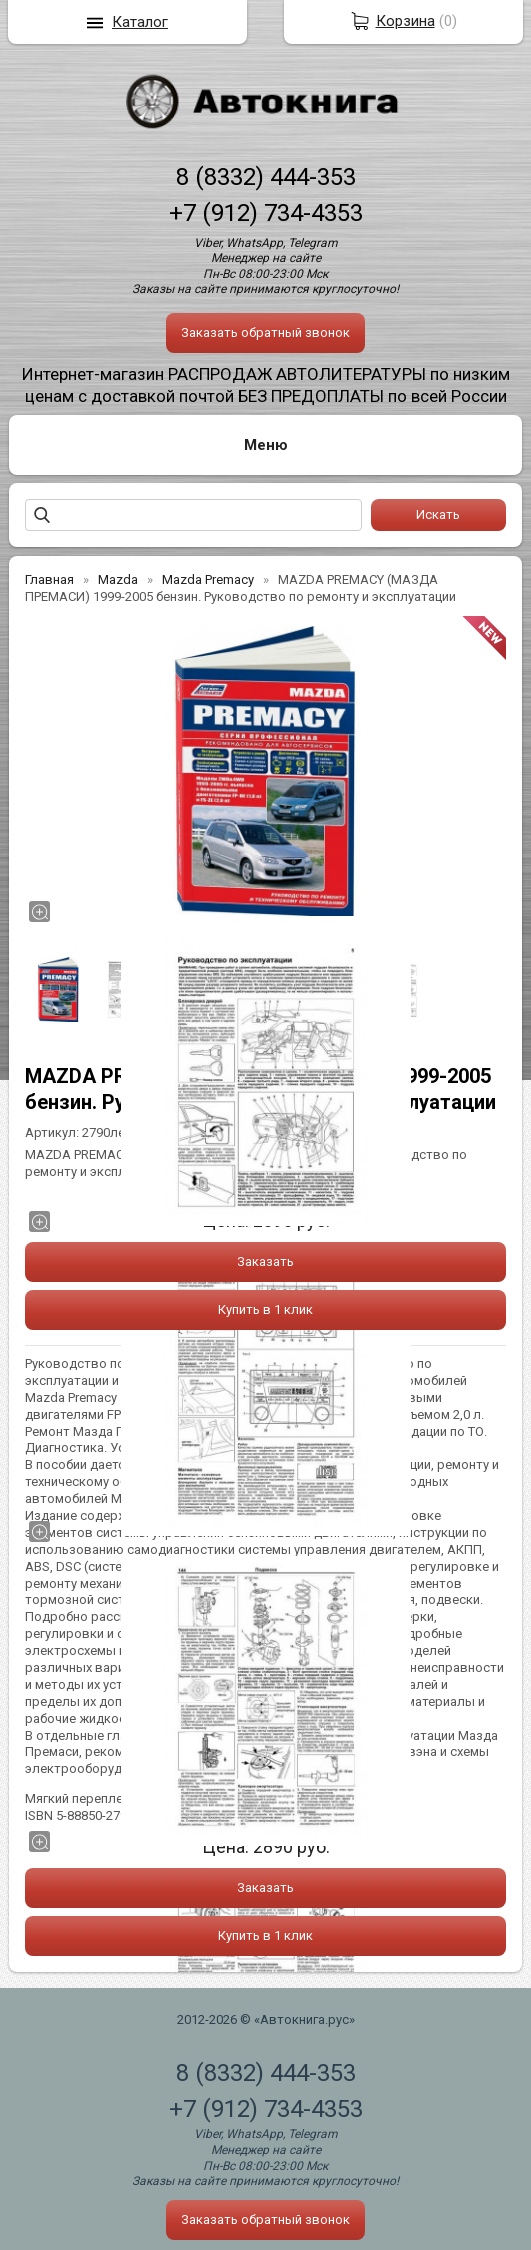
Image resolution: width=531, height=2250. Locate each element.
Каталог (140, 22)
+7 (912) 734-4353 (266, 213)
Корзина (405, 21)
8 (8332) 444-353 (266, 177)
